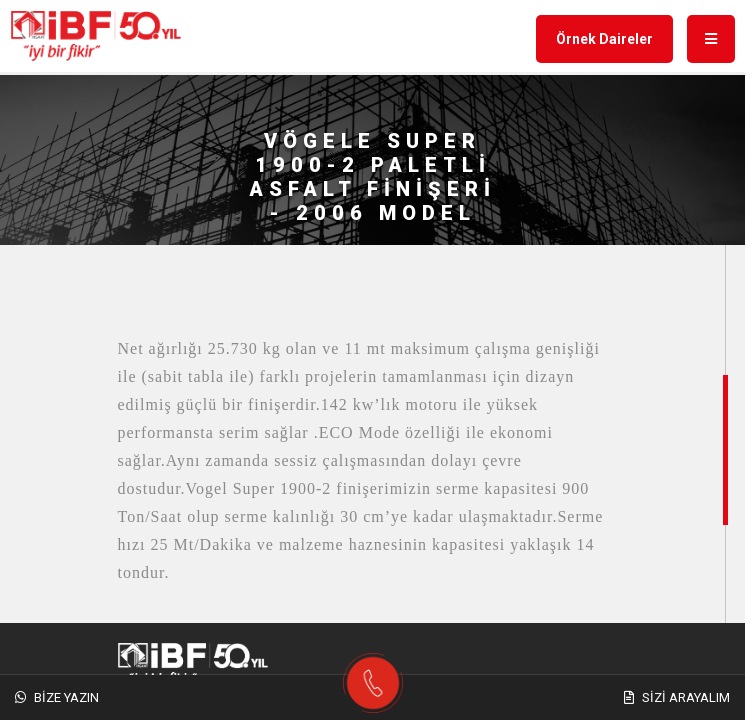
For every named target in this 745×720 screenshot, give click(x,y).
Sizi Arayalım (677, 697)
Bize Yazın (57, 697)
